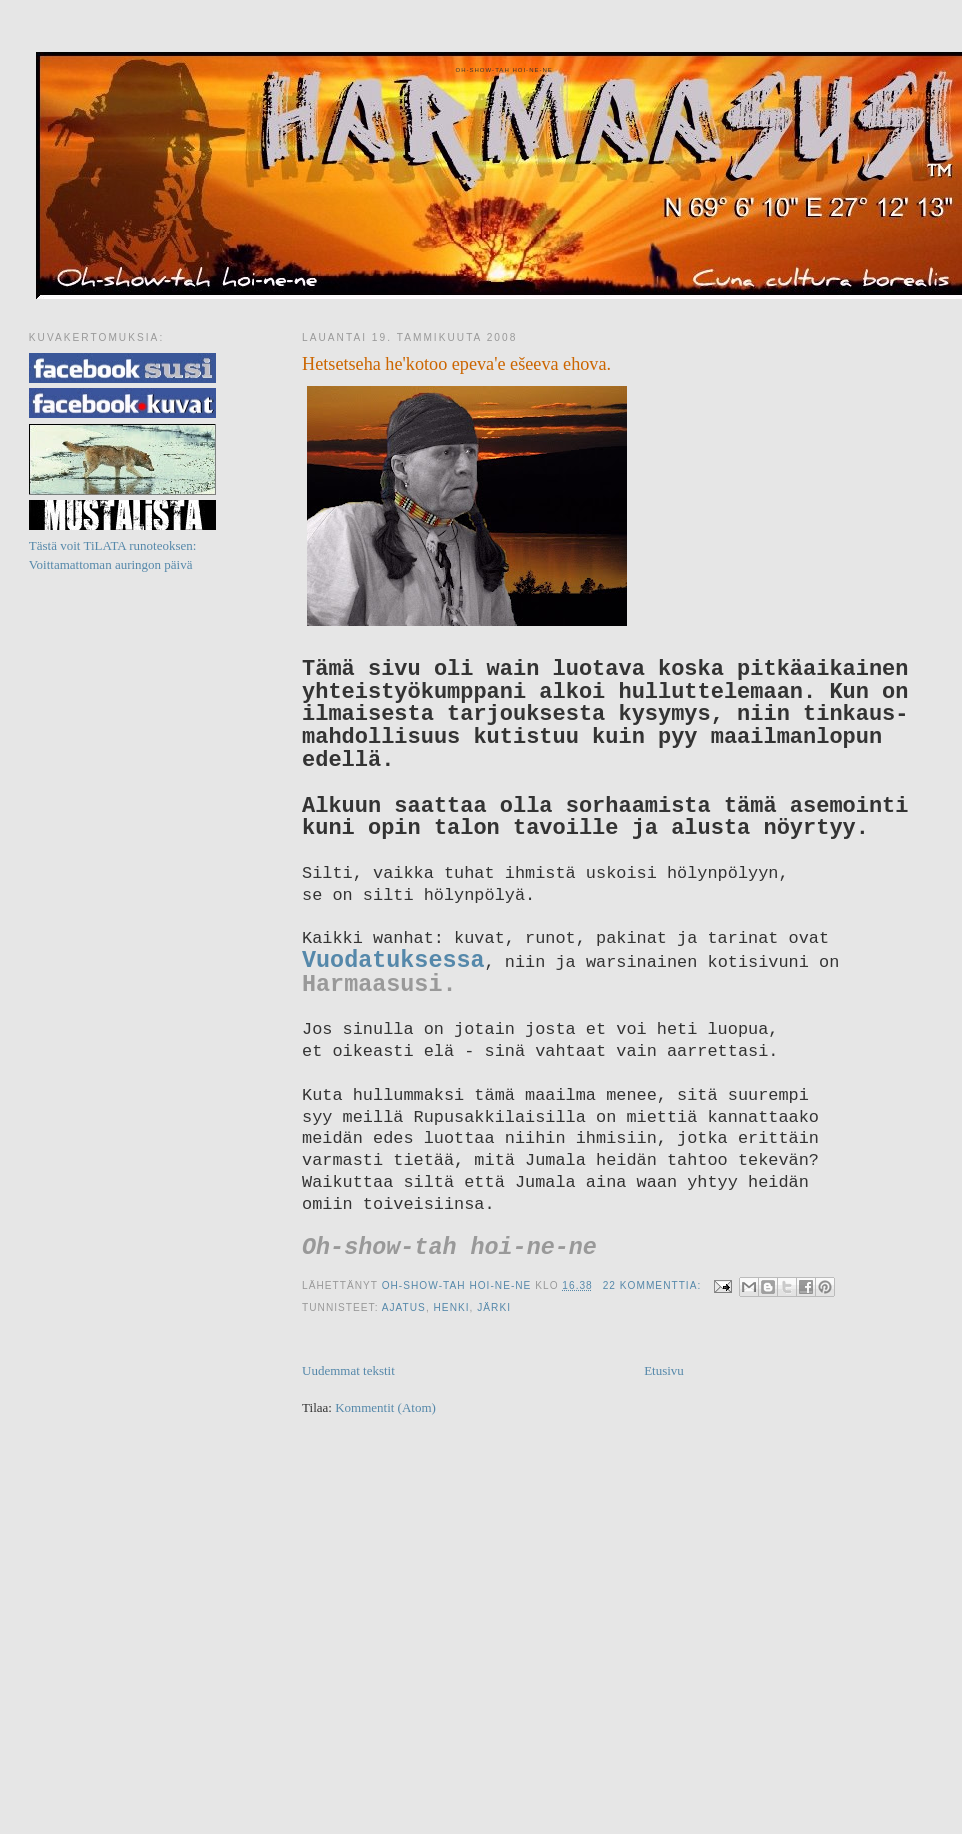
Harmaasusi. (379, 985)
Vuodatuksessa (393, 961)
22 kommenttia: (654, 1285)
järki (494, 1307)
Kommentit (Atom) (385, 1407)
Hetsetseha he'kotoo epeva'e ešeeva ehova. (456, 364)
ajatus (404, 1307)
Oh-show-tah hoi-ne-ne (503, 70)
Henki (452, 1307)
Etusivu (664, 1370)
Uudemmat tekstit (348, 1370)
